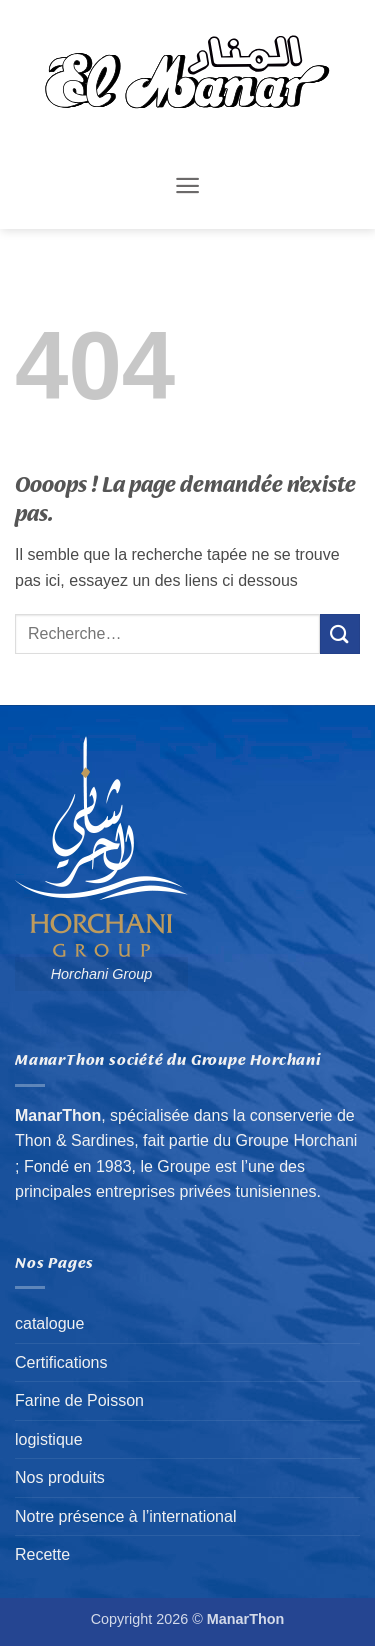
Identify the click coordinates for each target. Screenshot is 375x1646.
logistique (49, 1439)
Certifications (61, 1362)
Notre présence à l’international (125, 1516)
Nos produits (60, 1477)
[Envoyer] (340, 633)
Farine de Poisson (79, 1400)
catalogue (49, 1323)
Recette (42, 1554)
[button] (187, 185)
